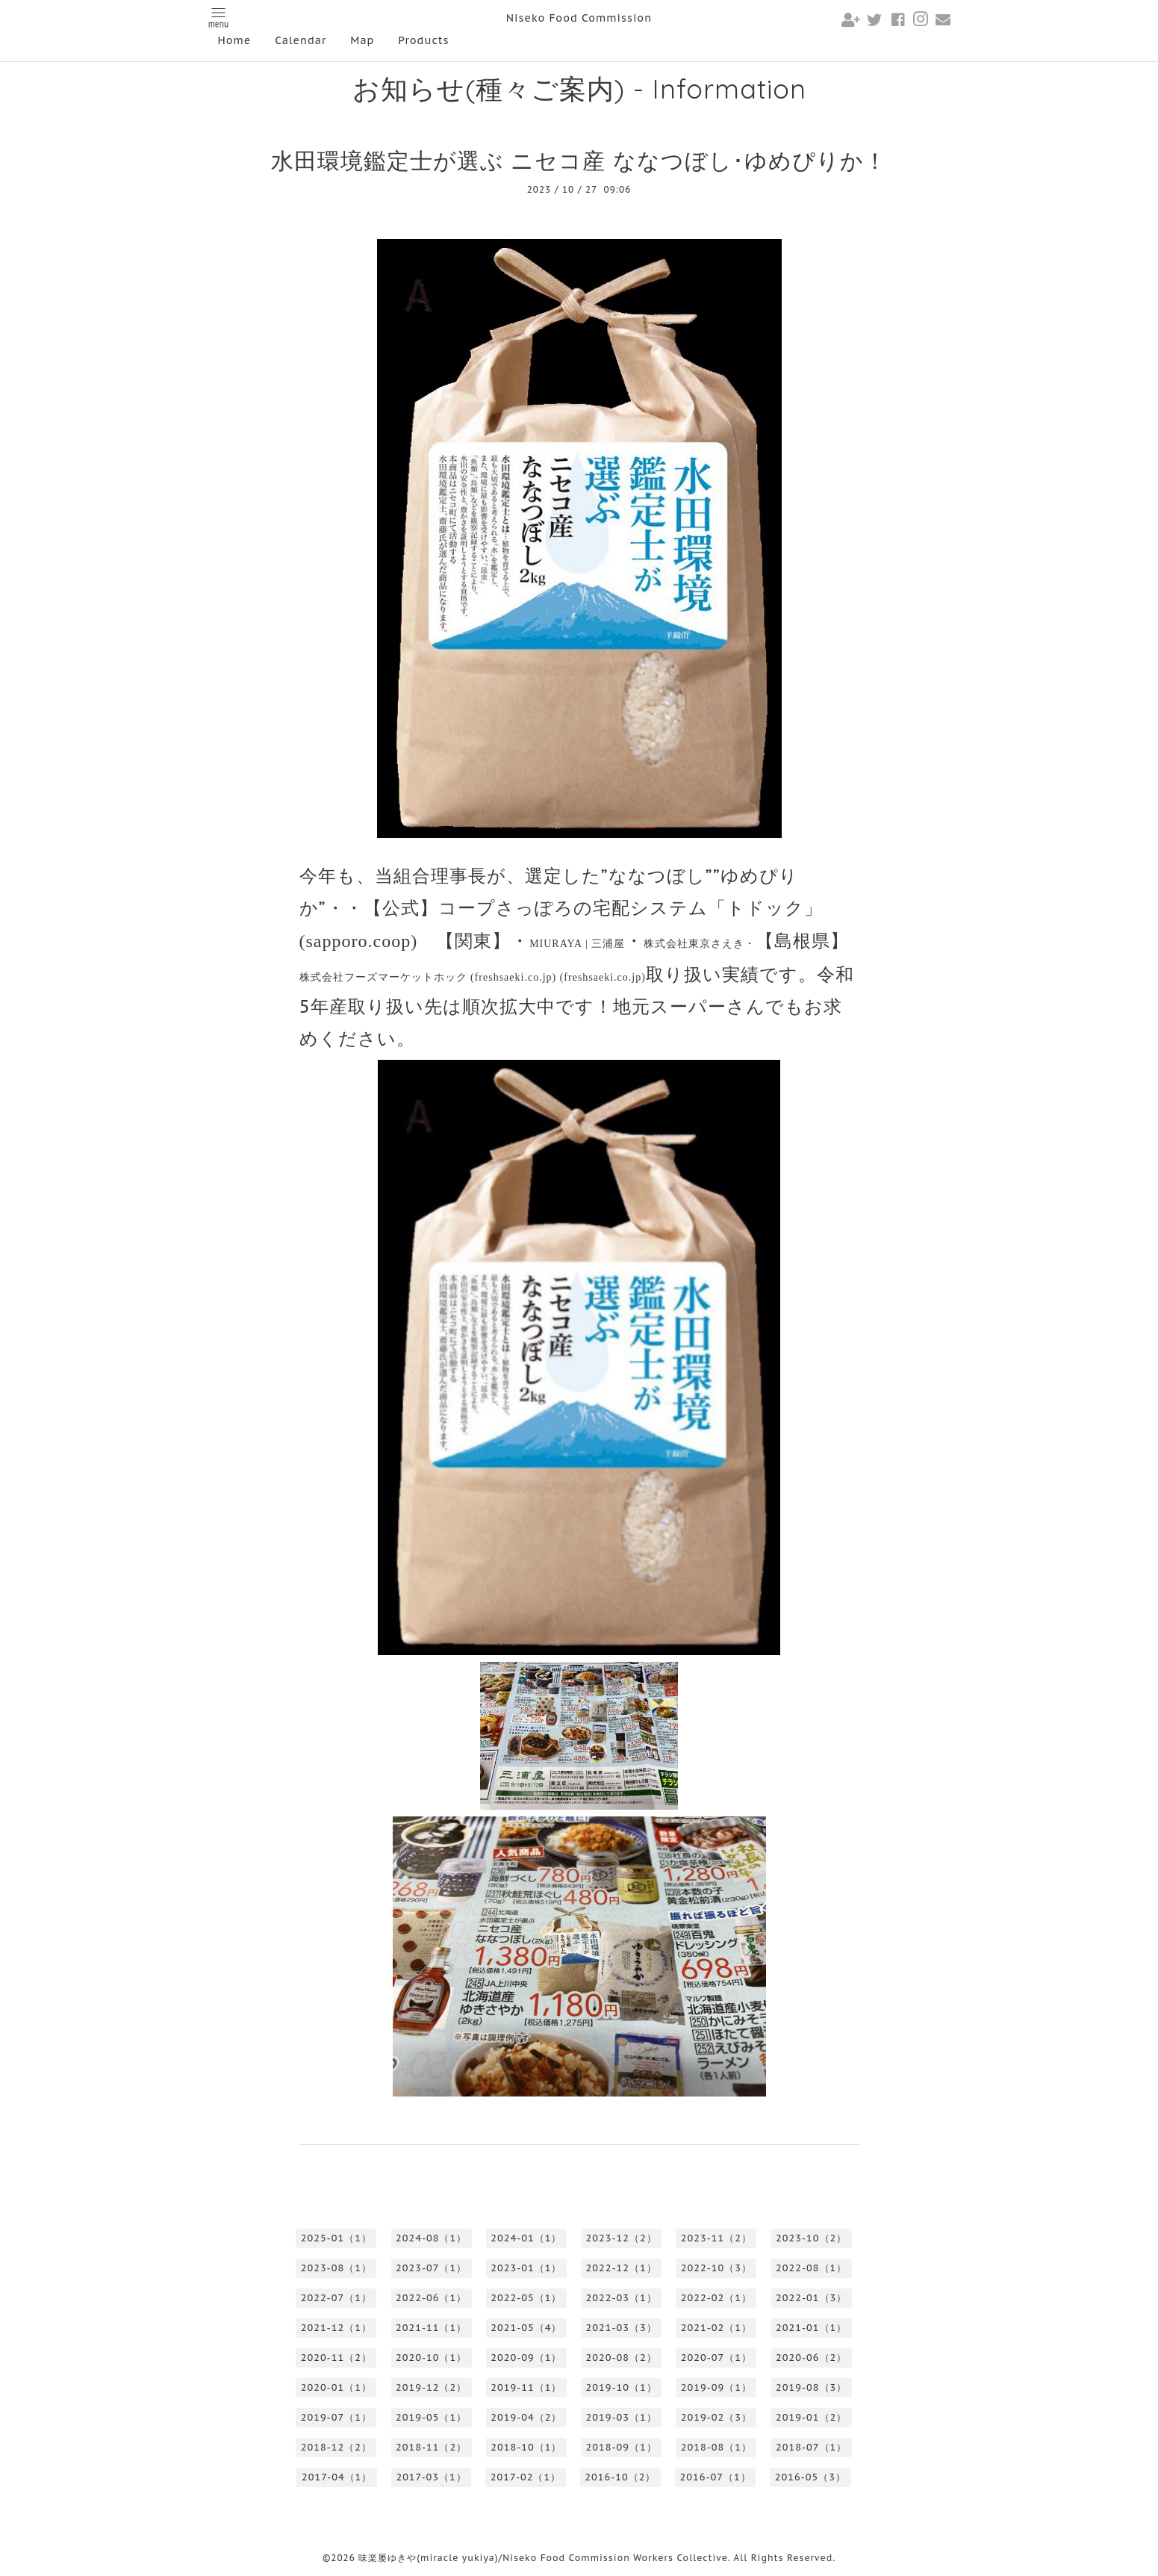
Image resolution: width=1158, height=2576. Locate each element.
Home (235, 40)
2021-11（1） (431, 2327)
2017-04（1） (337, 2477)
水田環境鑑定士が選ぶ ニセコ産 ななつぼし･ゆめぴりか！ (579, 160)
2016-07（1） (715, 2477)
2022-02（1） (716, 2297)
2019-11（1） (526, 2387)
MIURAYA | (577, 943)
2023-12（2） (621, 2238)
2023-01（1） (526, 2268)
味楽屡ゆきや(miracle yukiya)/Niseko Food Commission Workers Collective (543, 2557)
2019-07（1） (336, 2417)
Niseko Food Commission (579, 18)
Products (423, 40)
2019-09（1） (716, 2387)
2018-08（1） (716, 2447)
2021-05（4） (526, 2327)
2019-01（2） (811, 2417)
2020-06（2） (811, 2357)
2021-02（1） (716, 2327)
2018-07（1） (811, 2447)
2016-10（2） (620, 2477)
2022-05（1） (526, 2297)
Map (362, 40)
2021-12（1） (336, 2327)
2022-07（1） (336, 2297)
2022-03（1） (621, 2297)
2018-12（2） (336, 2447)
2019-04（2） (526, 2417)
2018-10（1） (526, 2447)
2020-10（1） (431, 2357)
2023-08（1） (336, 2268)
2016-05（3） (810, 2477)
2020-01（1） (336, 2387)
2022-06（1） (431, 2297)
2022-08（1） (811, 2268)
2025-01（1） (336, 2238)
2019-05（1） (431, 2417)
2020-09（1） (526, 2357)
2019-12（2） (431, 2387)
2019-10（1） (621, 2387)
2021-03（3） (621, 2327)
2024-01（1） (526, 2238)
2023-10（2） (811, 2238)
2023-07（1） (431, 2268)
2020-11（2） (336, 2357)
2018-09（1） (621, 2447)
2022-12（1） (621, 2268)
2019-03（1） (621, 2417)
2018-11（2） (431, 2447)
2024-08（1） (431, 2238)
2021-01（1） (811, 2327)
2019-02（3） (716, 2417)
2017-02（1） (526, 2477)
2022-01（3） (811, 2297)
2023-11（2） (716, 2238)
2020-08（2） (621, 2357)
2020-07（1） (716, 2357)
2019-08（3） (811, 2387)
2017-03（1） (431, 2477)
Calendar (300, 40)
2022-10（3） (716, 2268)
